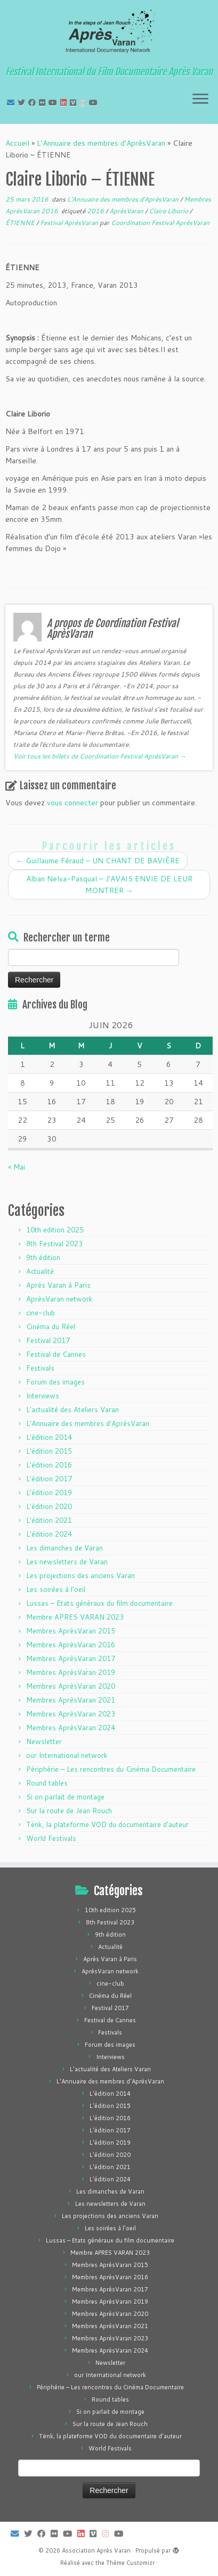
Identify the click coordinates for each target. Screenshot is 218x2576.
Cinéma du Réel (50, 1326)
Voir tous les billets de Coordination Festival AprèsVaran (99, 756)
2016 (96, 210)
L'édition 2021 (49, 1520)
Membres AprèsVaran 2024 (70, 1727)
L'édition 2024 (49, 1534)
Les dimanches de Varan (64, 1548)
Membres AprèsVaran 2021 (70, 1700)
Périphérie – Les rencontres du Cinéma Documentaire (111, 1769)
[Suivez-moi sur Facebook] (33, 102)
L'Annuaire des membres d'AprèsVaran (101, 143)
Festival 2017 (48, 1340)
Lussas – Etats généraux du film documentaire (99, 1603)
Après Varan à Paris (58, 1285)
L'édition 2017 (49, 1478)
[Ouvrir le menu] (200, 99)
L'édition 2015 (49, 1451)
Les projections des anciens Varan (80, 1575)
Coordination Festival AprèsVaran (160, 222)
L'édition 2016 (49, 1465)
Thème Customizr (130, 2562)
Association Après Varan (96, 2550)
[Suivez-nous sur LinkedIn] (65, 102)
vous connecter (72, 802)
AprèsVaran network (59, 1299)
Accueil (17, 143)
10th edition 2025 (55, 1230)
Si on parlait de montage (65, 1797)
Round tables (47, 1783)
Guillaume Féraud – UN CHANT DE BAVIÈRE (98, 860)
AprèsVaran (127, 210)
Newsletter (44, 1741)
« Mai (16, 1167)
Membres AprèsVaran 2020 (70, 1686)
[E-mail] (12, 102)
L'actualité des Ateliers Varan (72, 1409)
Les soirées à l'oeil (55, 1589)
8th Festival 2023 (54, 1243)
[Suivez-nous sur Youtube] (95, 102)
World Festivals (51, 1838)
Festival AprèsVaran (70, 222)
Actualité (40, 1271)
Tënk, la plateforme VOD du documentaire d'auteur (107, 1824)
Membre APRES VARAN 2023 (75, 1617)
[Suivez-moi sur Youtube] (54, 102)
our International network (67, 1755)
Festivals (40, 1368)
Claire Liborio (169, 210)
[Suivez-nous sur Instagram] (84, 102)
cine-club (40, 1313)
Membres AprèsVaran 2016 (70, 1644)
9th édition (43, 1257)
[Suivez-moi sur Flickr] (44, 102)
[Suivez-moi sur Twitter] (23, 102)
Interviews (42, 1395)
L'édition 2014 (49, 1437)
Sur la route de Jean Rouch (69, 1810)
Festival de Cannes (56, 1354)
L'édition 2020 (49, 1506)
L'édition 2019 (49, 1492)
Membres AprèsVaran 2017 (70, 1658)
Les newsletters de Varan (67, 1561)
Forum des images (55, 1382)
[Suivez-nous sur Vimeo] (74, 102)
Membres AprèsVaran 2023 (70, 1714)
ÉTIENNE (20, 222)
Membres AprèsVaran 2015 (70, 1631)
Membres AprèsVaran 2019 (70, 1672)
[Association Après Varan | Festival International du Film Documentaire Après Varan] (109, 34)
